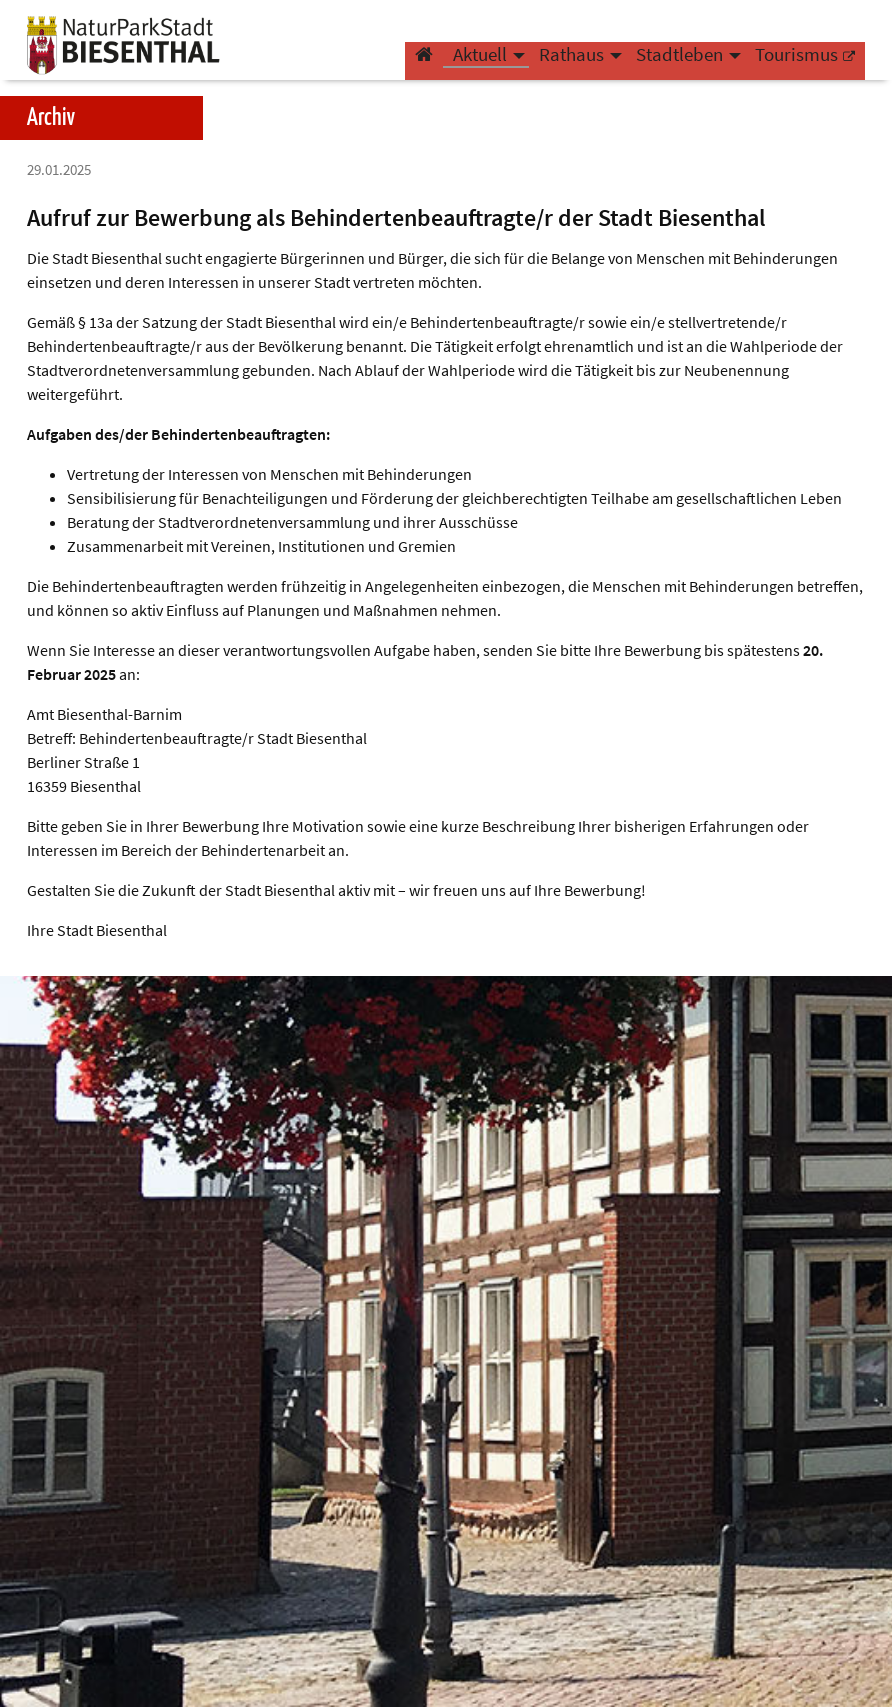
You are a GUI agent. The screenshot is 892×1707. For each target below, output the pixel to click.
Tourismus (796, 66)
